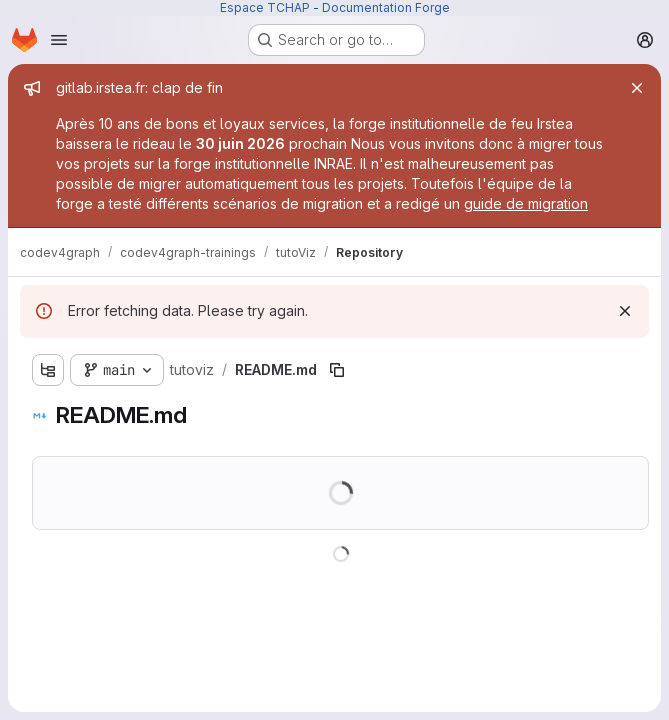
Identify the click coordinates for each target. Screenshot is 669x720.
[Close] (637, 88)
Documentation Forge (386, 7)
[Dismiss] (625, 311)
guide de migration (526, 203)
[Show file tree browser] (48, 370)
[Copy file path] (337, 370)
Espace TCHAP (265, 7)
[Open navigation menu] (59, 40)
